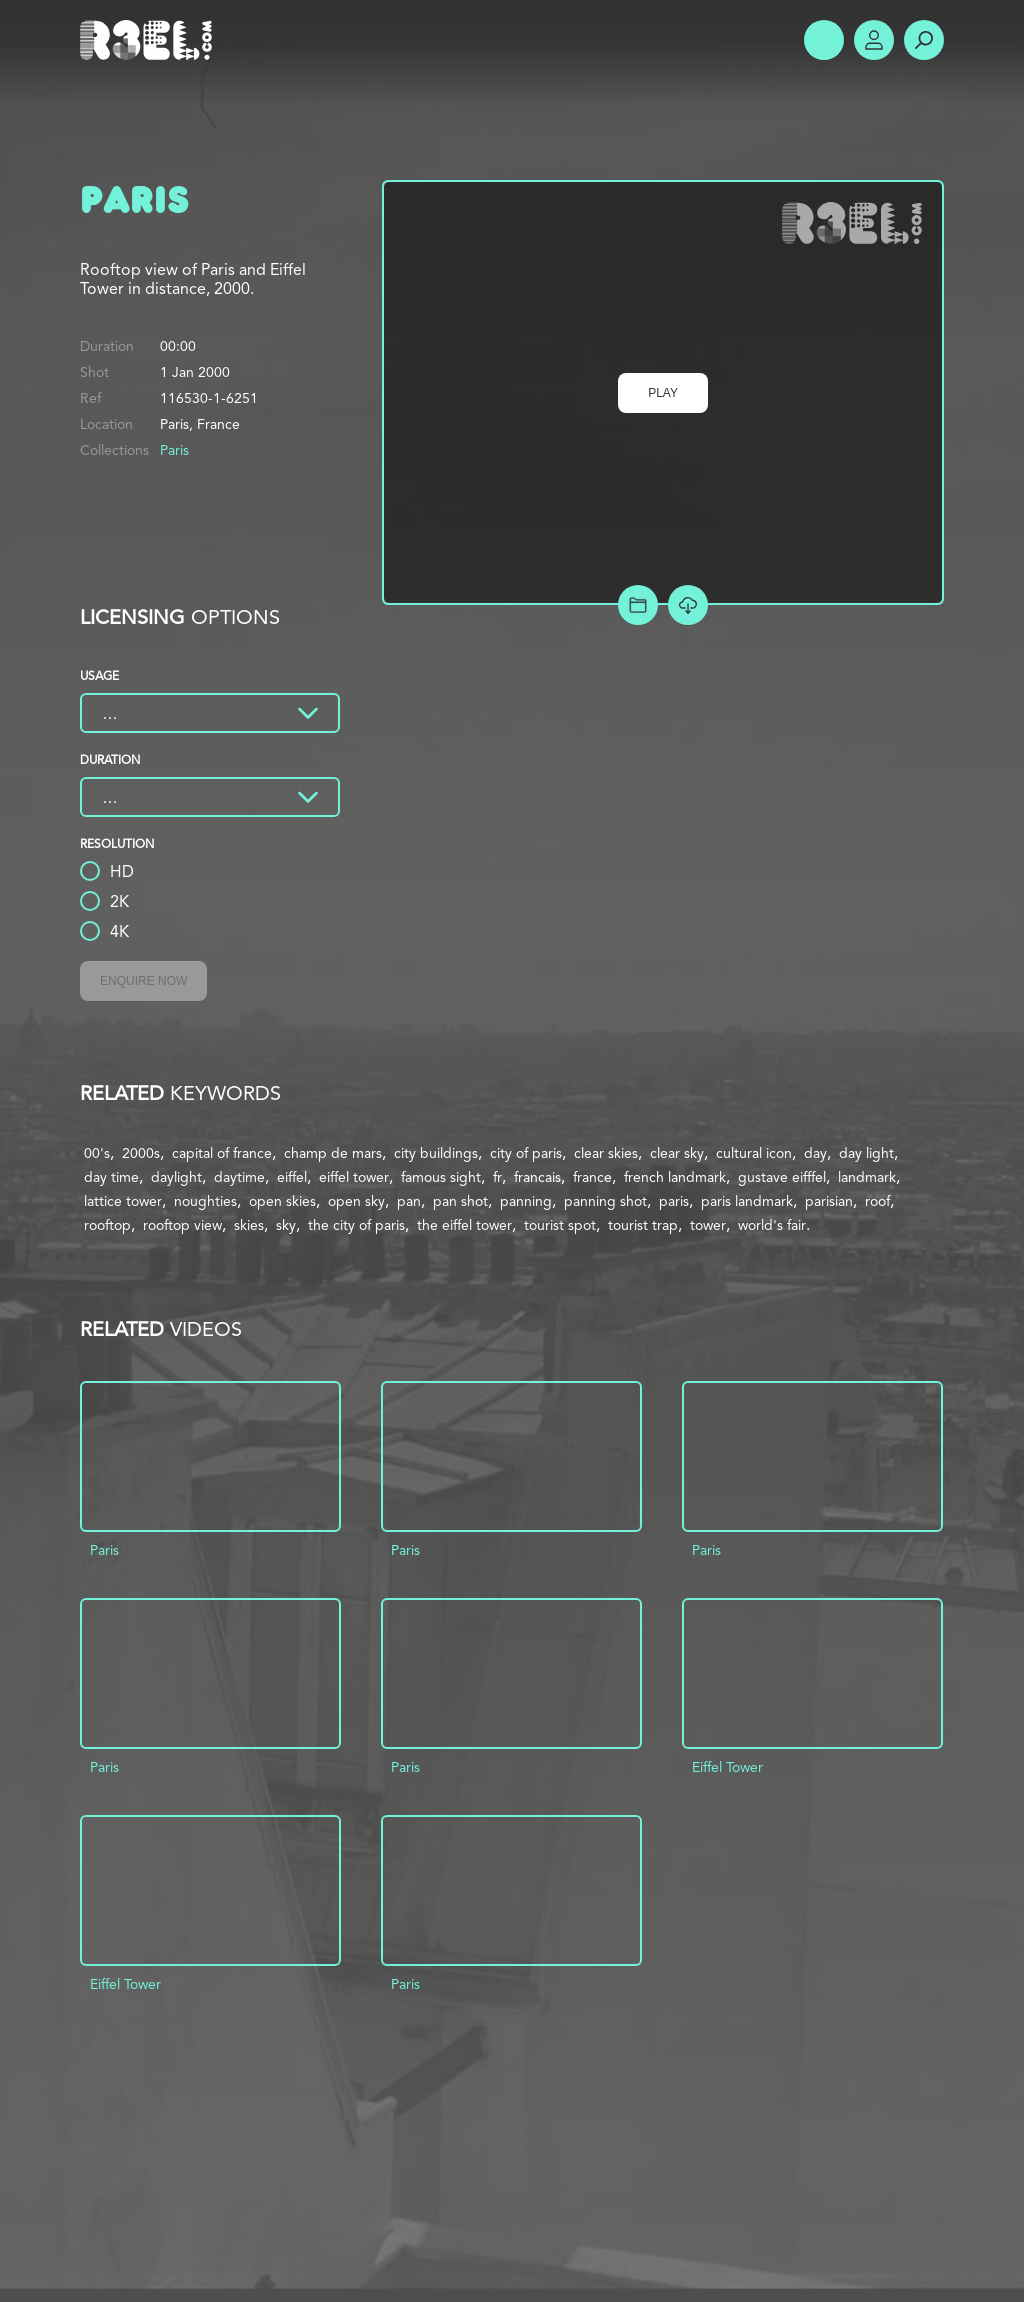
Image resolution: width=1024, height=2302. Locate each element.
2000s (141, 1153)
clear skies (606, 1153)
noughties (205, 1201)
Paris (174, 450)
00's (97, 1153)
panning (526, 1201)
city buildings (436, 1153)
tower (708, 1225)
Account (874, 40)
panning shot (605, 1201)
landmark (867, 1177)
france (592, 1177)
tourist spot (560, 1225)
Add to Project (638, 605)
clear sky (677, 1153)
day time (111, 1177)
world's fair (772, 1225)
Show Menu (824, 40)
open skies (282, 1201)
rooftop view (182, 1225)
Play (663, 393)
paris (674, 1201)
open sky (356, 1201)
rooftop (107, 1225)
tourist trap (643, 1225)
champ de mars (333, 1153)
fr (497, 1177)
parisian (829, 1201)
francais (537, 1177)
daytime (239, 1177)
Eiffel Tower (727, 1767)
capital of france (222, 1153)
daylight (176, 1177)
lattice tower (123, 1201)
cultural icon (754, 1153)
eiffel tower (354, 1177)
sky (286, 1225)
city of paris (526, 1153)
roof (877, 1201)
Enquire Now (143, 981)
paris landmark (747, 1201)
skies (249, 1225)
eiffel (292, 1177)
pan (409, 1201)
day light (866, 1153)
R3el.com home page (150, 40)
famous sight (441, 1177)
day (815, 1153)
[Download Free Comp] (688, 605)
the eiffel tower (464, 1225)
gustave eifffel (782, 1177)
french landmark (675, 1177)
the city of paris (356, 1225)
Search (924, 40)
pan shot (460, 1201)
